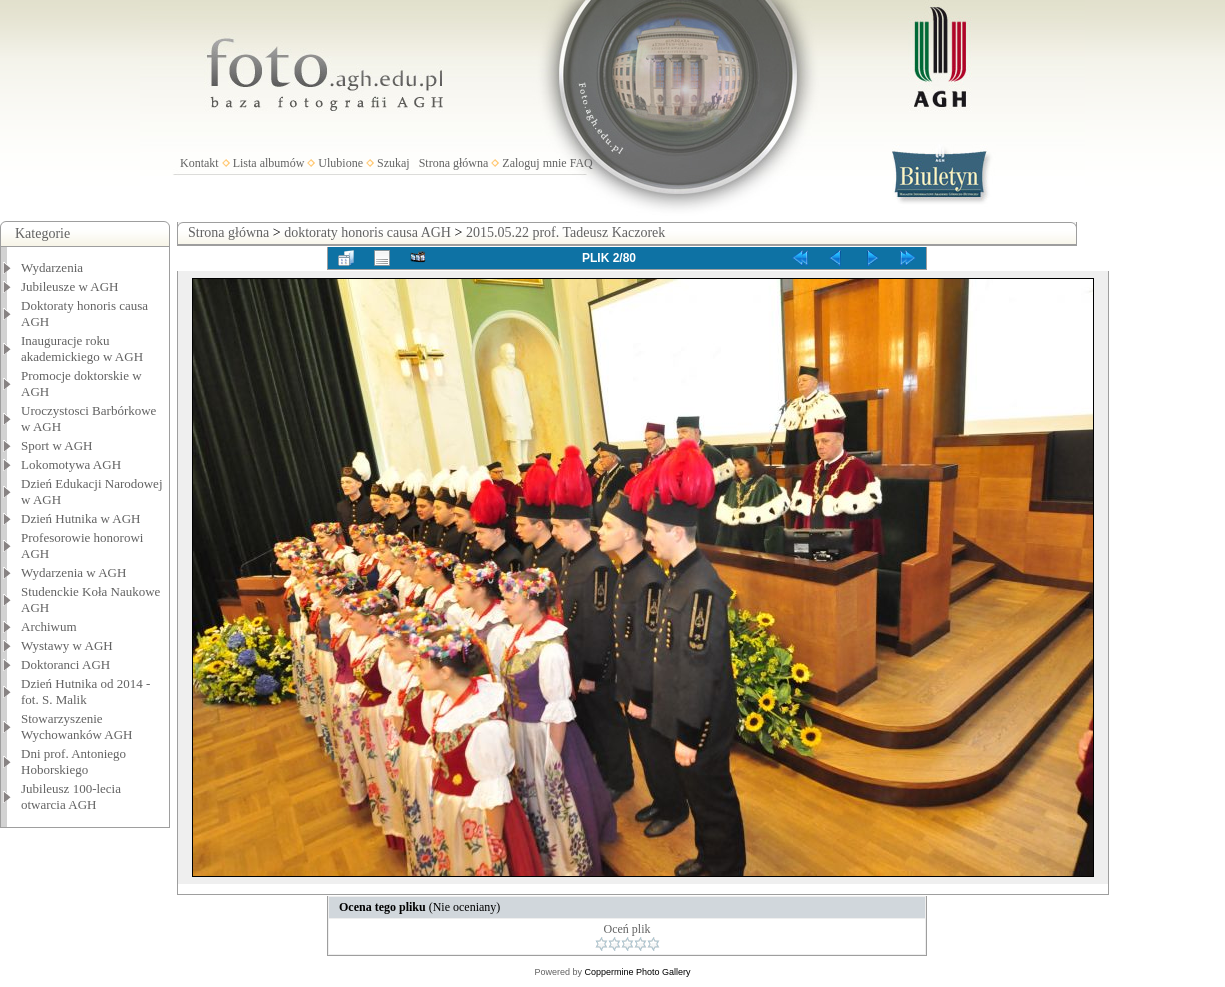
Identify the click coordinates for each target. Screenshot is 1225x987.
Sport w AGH (57, 445)
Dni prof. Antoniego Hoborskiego (73, 761)
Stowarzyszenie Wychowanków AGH (77, 726)
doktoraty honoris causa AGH (367, 232)
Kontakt (199, 163)
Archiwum (49, 626)
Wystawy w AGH (67, 645)
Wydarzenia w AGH (73, 572)
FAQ (581, 163)
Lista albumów (269, 163)
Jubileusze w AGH (70, 286)
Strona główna (454, 163)
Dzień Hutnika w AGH (81, 518)
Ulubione (340, 163)
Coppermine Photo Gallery (637, 972)
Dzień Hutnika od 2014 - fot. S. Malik (85, 691)
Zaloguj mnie (534, 163)
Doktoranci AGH (65, 664)
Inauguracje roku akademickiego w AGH (82, 348)
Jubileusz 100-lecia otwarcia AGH (71, 796)
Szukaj (393, 163)
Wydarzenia (52, 267)
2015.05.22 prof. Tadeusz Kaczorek (565, 232)
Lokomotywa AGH (71, 464)
